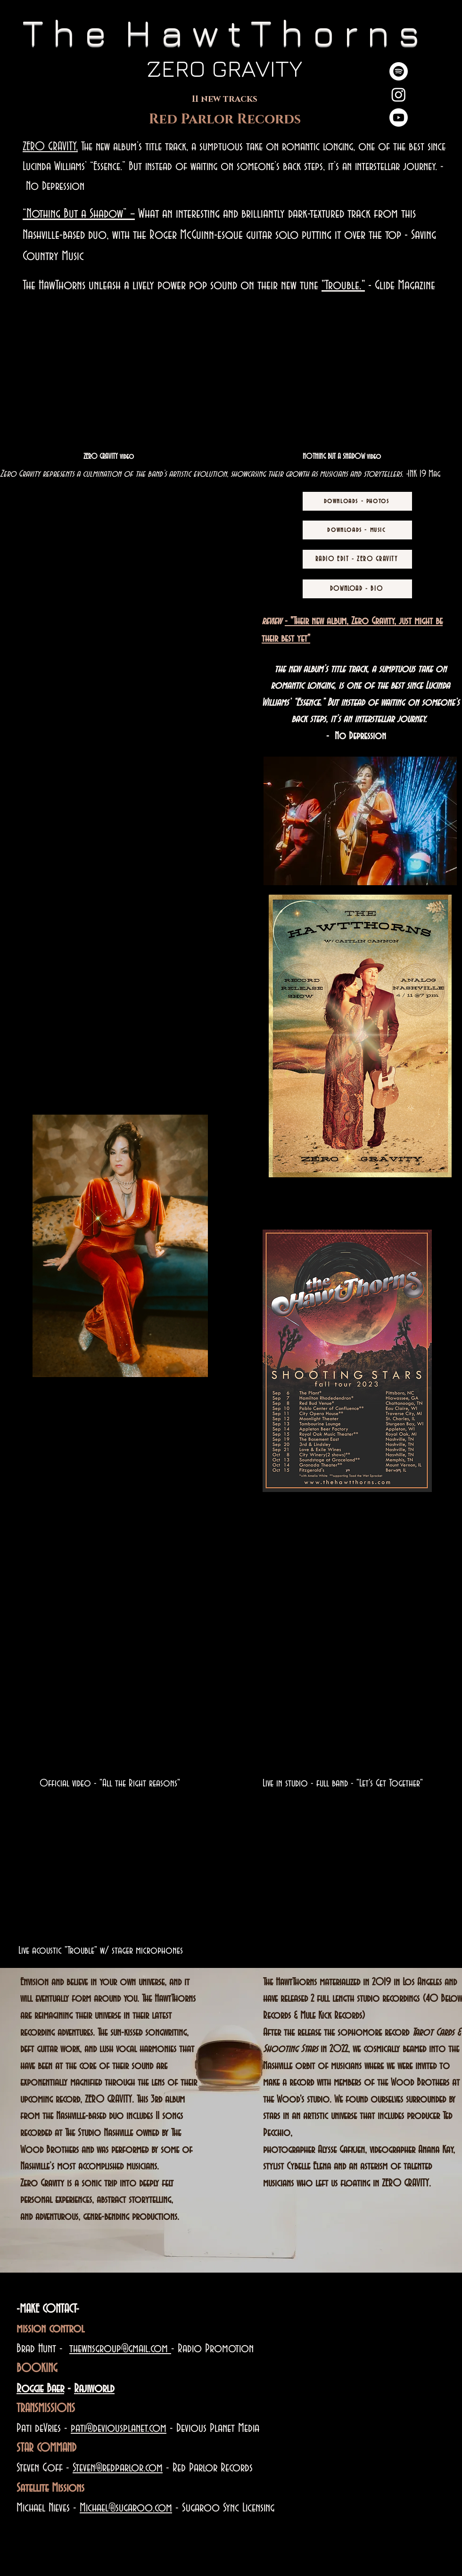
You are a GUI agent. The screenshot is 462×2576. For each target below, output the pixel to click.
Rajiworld (94, 2389)
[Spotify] (398, 71)
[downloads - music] (357, 530)
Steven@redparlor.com (118, 2468)
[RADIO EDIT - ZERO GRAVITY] (357, 559)
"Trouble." (343, 285)
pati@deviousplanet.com (118, 2428)
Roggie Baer (40, 2389)
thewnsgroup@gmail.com (120, 2349)
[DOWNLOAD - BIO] (357, 588)
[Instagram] (398, 94)
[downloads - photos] (357, 501)
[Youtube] (398, 117)
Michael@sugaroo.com (126, 2508)
